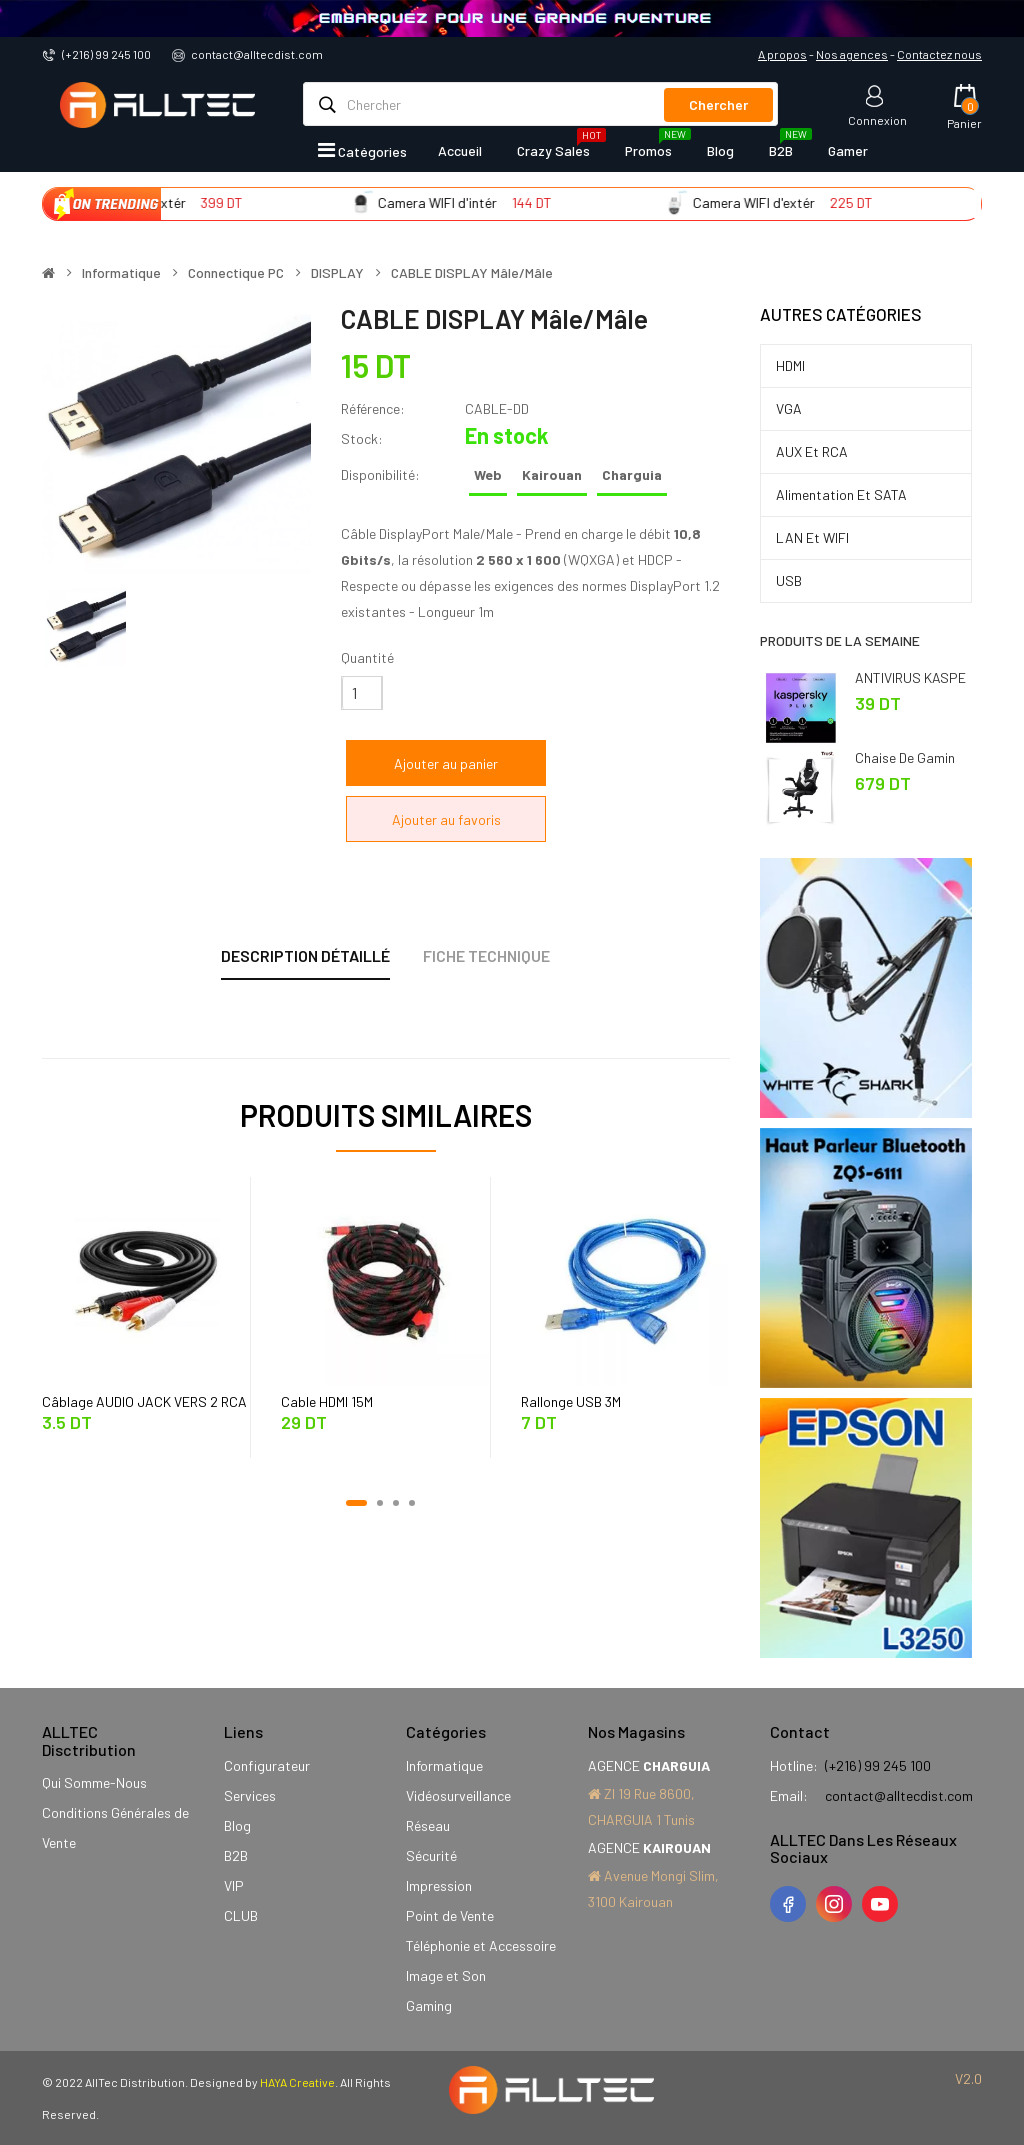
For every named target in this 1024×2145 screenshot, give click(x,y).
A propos (782, 54)
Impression (439, 1885)
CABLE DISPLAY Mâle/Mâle (472, 273)
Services (250, 1795)
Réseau (428, 1825)
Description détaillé (305, 955)
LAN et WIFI (812, 537)
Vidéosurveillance (458, 1795)
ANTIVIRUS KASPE (910, 677)
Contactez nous (939, 54)
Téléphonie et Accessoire (481, 1945)
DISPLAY (337, 273)
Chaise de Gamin (905, 757)
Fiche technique (486, 955)
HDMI (790, 365)
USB (789, 580)
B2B (236, 1855)
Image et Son (446, 1975)
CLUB (241, 1915)
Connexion (877, 119)
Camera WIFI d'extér (188, 202)
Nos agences (852, 54)
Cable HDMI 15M (327, 1401)
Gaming (429, 2005)
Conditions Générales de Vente (115, 1827)
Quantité (367, 657)
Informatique (121, 273)
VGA (789, 408)
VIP (234, 1885)
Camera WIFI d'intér (500, 202)
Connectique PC (236, 273)
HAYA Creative (297, 2082)
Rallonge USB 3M (571, 1401)
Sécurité (431, 1855)
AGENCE (649, 1765)
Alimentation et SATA (841, 494)
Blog (237, 1825)
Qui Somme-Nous (94, 1782)
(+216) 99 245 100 (106, 54)
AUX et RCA (812, 451)
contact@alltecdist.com (257, 54)
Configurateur (267, 1765)
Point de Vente (450, 1915)
